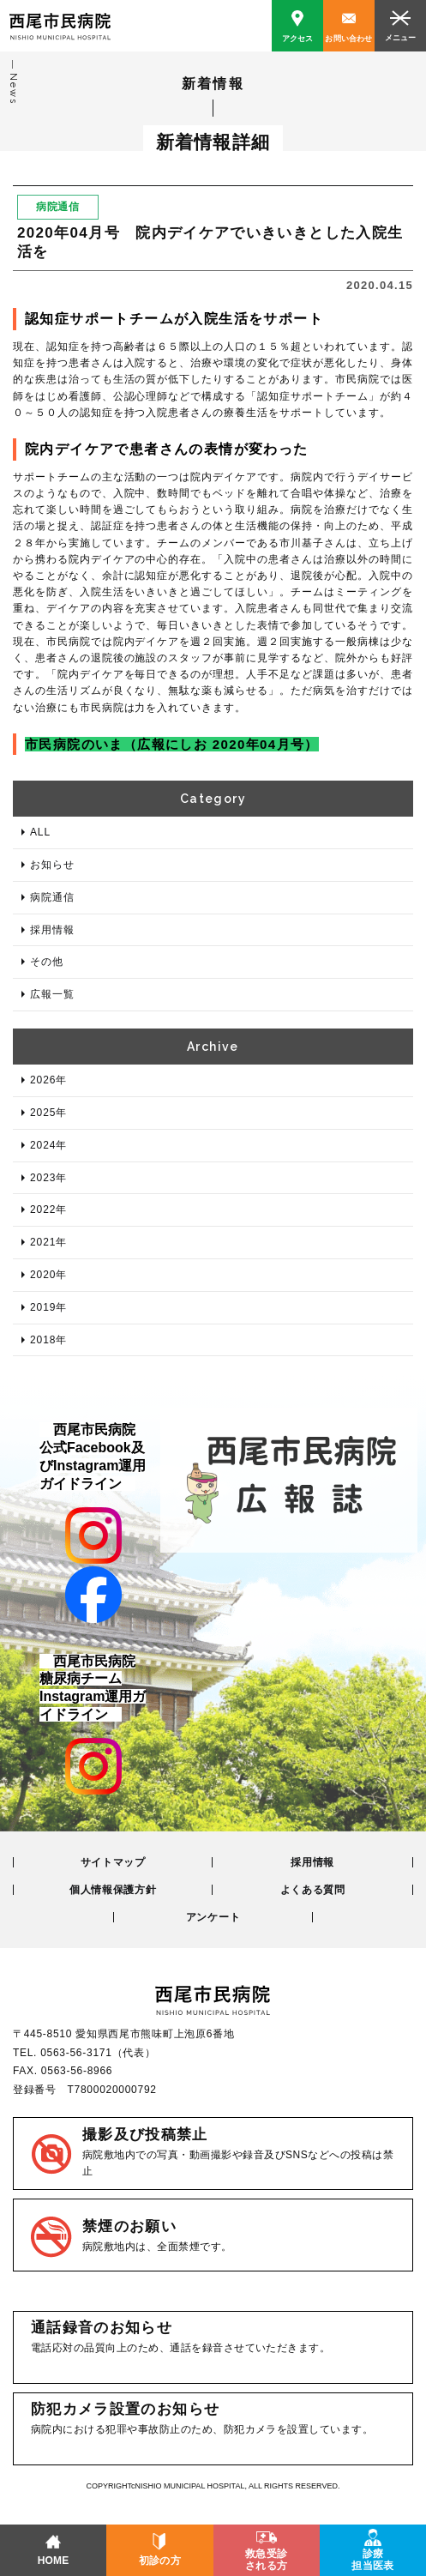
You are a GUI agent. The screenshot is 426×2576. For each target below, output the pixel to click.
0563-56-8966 (76, 2071)
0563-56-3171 (75, 2053)
